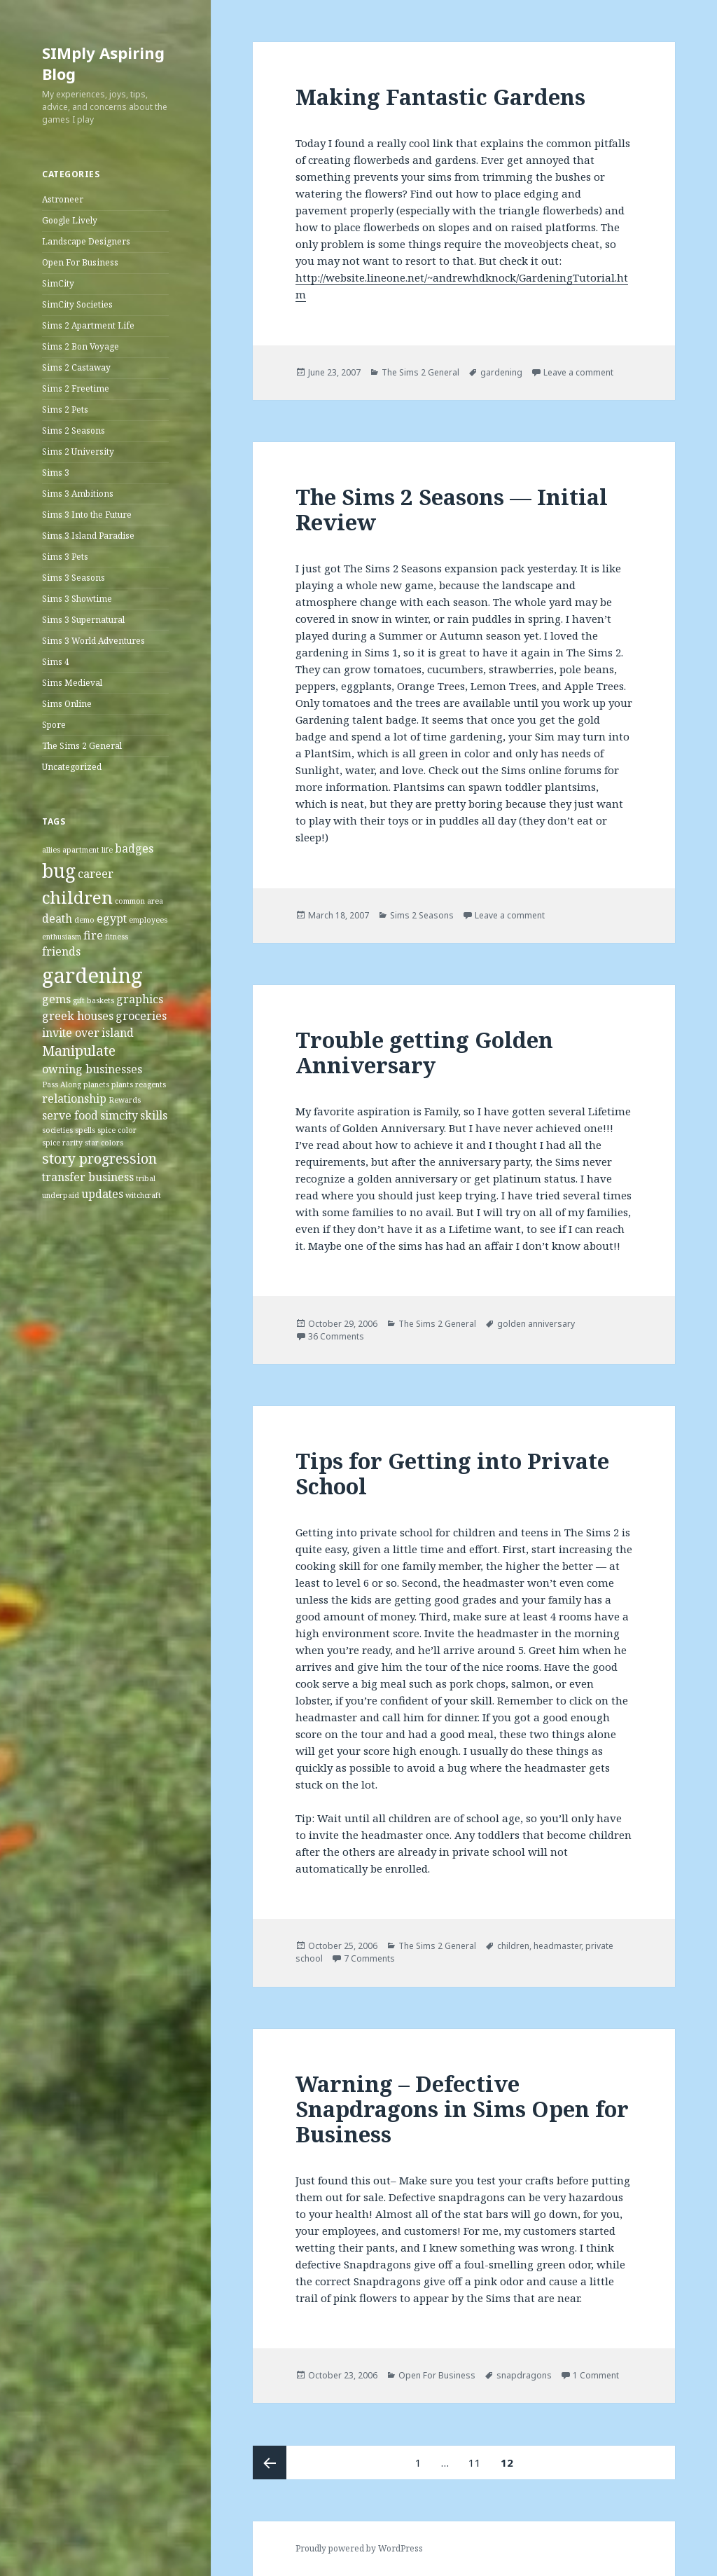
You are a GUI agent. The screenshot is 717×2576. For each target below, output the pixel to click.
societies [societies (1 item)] (57, 1130)
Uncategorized (72, 767)
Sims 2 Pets (65, 409)
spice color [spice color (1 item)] (117, 1130)
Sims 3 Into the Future (87, 515)
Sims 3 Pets (65, 557)
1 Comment (596, 2375)
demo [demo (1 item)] (84, 920)
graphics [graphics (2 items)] (139, 999)
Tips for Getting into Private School (452, 1473)
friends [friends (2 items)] (61, 951)
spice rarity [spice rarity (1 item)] (62, 1143)
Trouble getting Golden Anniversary (424, 1052)
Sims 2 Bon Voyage (80, 346)
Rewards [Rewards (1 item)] (125, 1100)
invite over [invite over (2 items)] (70, 1032)
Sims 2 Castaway (76, 367)
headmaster (557, 1946)
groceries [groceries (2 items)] (141, 1016)
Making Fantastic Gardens (440, 96)
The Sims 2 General (82, 746)
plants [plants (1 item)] (122, 1084)
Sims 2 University (78, 451)
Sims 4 (55, 662)
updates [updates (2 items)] (102, 1193)
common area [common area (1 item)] (139, 901)
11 (478, 2458)
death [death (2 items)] (57, 918)
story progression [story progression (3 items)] (99, 1158)
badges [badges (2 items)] (134, 848)
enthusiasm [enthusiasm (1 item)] (61, 937)
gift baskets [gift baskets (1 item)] (93, 1000)
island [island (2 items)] (118, 1032)
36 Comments (336, 1336)
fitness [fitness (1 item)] (116, 937)
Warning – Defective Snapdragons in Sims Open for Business (462, 2109)
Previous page (269, 2462)
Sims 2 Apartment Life (88, 325)
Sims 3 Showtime (77, 599)
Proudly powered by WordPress (359, 2548)
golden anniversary (536, 1324)
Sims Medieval (72, 683)
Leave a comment (578, 372)
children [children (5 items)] (77, 897)
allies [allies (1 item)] (51, 850)
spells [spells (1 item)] (85, 1130)
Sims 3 (55, 472)
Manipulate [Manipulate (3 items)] (79, 1050)
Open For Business (80, 262)
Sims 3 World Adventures (93, 641)
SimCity (58, 283)
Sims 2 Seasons (73, 430)
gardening (501, 372)
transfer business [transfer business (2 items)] (88, 1177)
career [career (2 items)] (95, 873)
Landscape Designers (86, 241)
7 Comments (369, 1958)
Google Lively (69, 220)
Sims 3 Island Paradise (88, 536)
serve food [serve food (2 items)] (70, 1115)
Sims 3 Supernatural (83, 620)
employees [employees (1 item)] (148, 920)
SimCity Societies (77, 304)
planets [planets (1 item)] (96, 1084)
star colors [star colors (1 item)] (104, 1143)
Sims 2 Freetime (75, 388)
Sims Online (67, 704)
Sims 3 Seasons (73, 578)
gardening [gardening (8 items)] (92, 975)
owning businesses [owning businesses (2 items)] (92, 1069)
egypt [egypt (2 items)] (112, 918)
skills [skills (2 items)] (153, 1115)
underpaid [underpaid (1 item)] (60, 1195)
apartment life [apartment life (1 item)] (87, 850)
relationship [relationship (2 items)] (74, 1098)
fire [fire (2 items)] (93, 935)
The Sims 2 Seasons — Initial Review (451, 509)
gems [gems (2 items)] (56, 999)
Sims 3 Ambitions (77, 494)
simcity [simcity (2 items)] (119, 1115)
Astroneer (62, 199)
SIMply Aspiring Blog (103, 63)
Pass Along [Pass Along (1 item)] (61, 1084)
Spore (54, 725)
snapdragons (524, 2375)
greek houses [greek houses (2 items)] (77, 1016)
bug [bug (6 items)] (59, 870)
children (513, 1946)
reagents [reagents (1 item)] (150, 1084)
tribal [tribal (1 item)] (145, 1178)
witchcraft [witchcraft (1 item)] (143, 1195)
